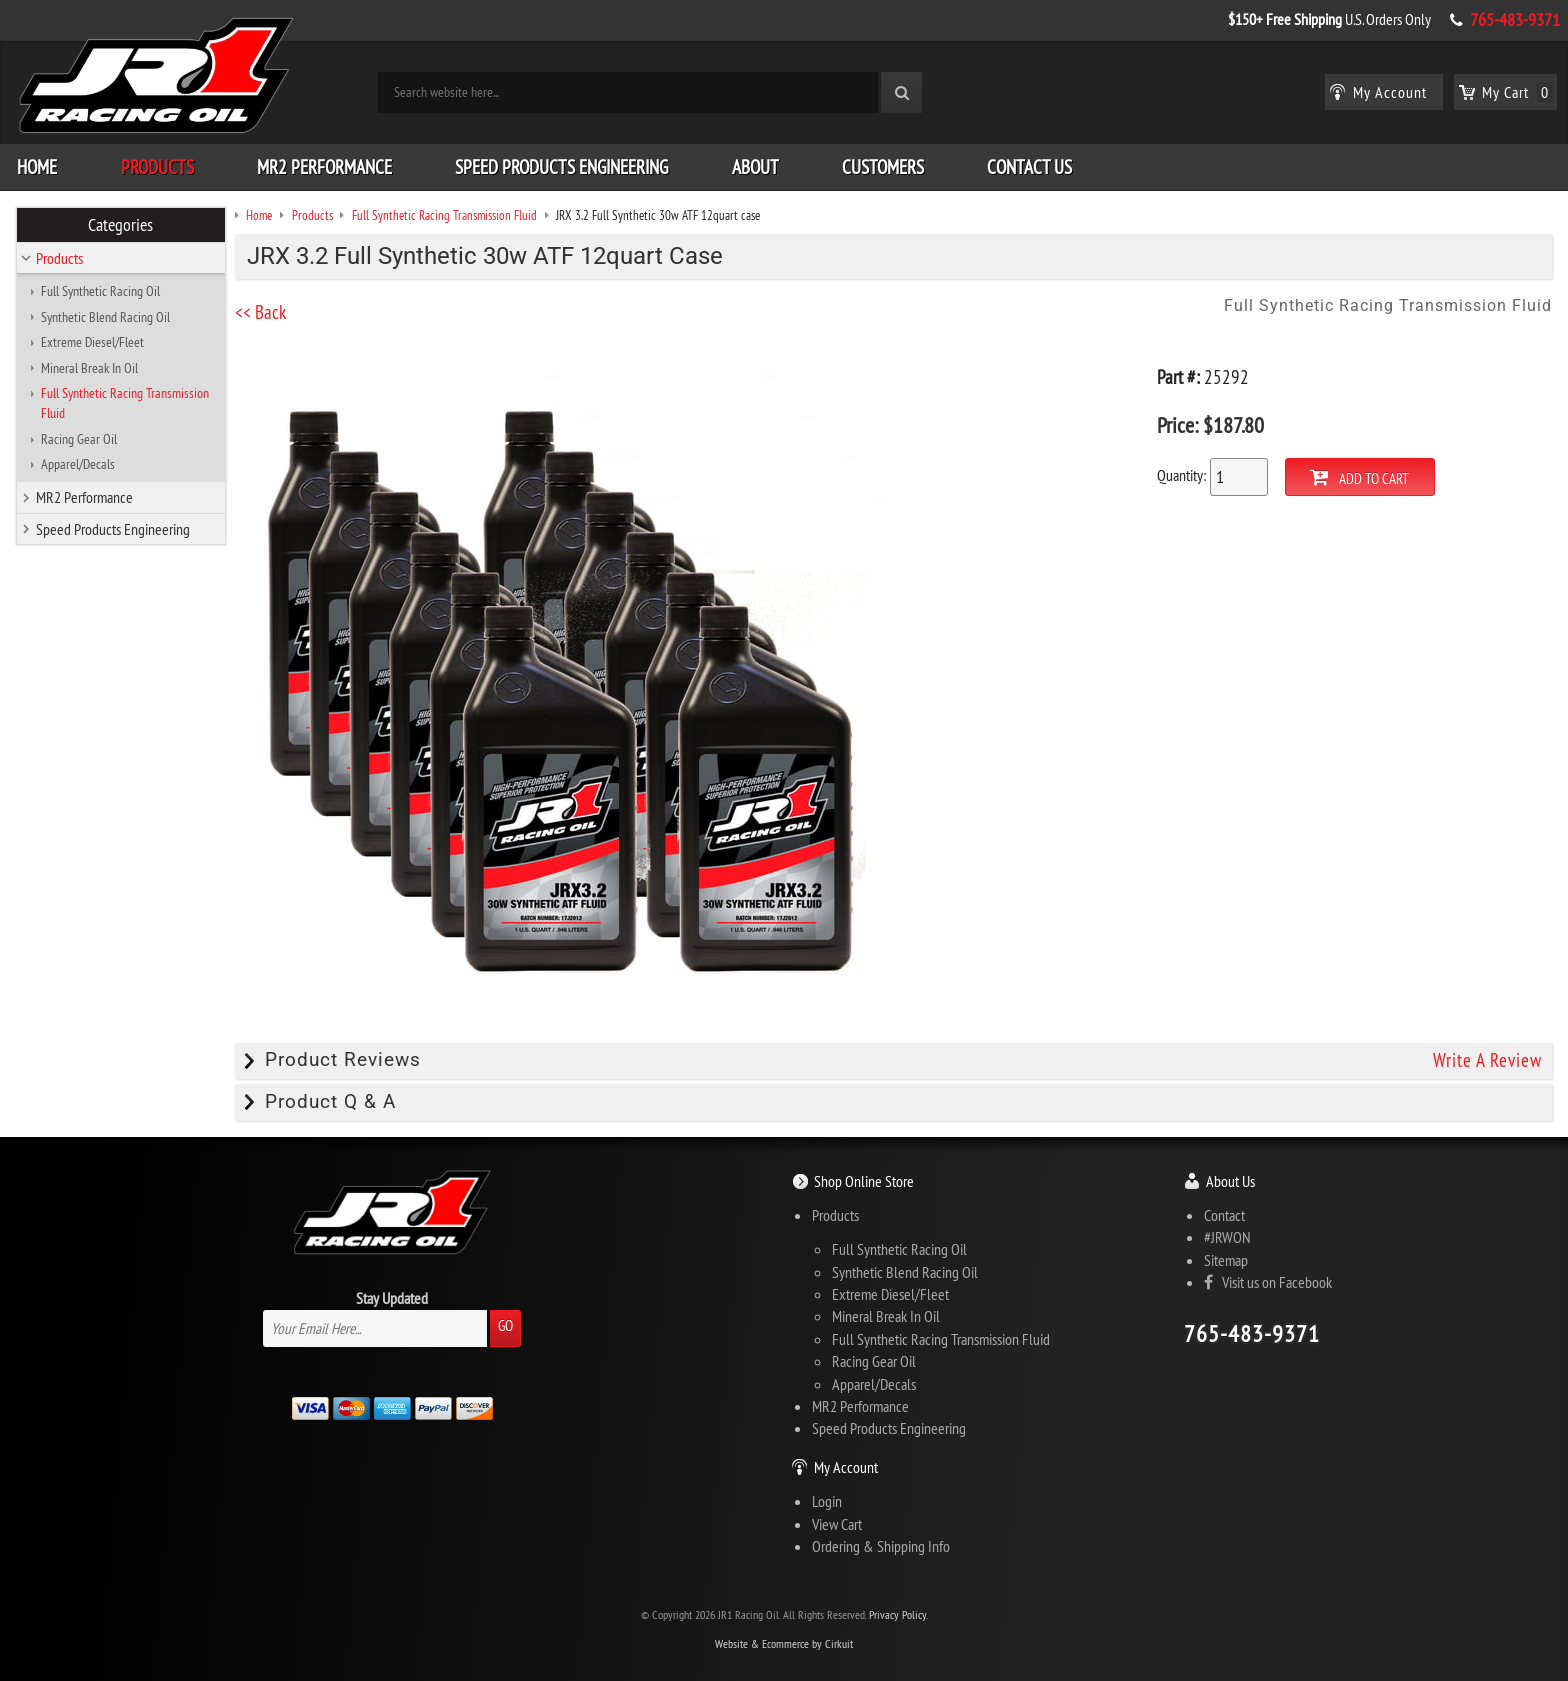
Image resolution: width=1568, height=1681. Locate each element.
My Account (846, 1466)
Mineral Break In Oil (89, 367)
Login (827, 1500)
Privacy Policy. (898, 1614)
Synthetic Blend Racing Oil (105, 316)
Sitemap (1226, 1259)
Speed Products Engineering (561, 166)
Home (37, 166)
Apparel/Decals (78, 463)
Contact (1224, 1214)
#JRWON (1227, 1236)
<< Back (267, 311)
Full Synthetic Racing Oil (100, 290)
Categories (121, 224)
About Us (1230, 1180)
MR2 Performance (324, 166)
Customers (883, 166)
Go (505, 1324)
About (755, 166)
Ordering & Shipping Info (881, 1545)
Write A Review (1487, 1060)
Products (157, 166)
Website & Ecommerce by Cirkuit (784, 1642)
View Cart (837, 1523)
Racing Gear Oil (79, 438)
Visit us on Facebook (1268, 1281)
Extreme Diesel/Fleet (92, 341)
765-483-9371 (1515, 20)
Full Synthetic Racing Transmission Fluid (125, 402)
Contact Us (1029, 166)
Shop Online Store (864, 1180)
